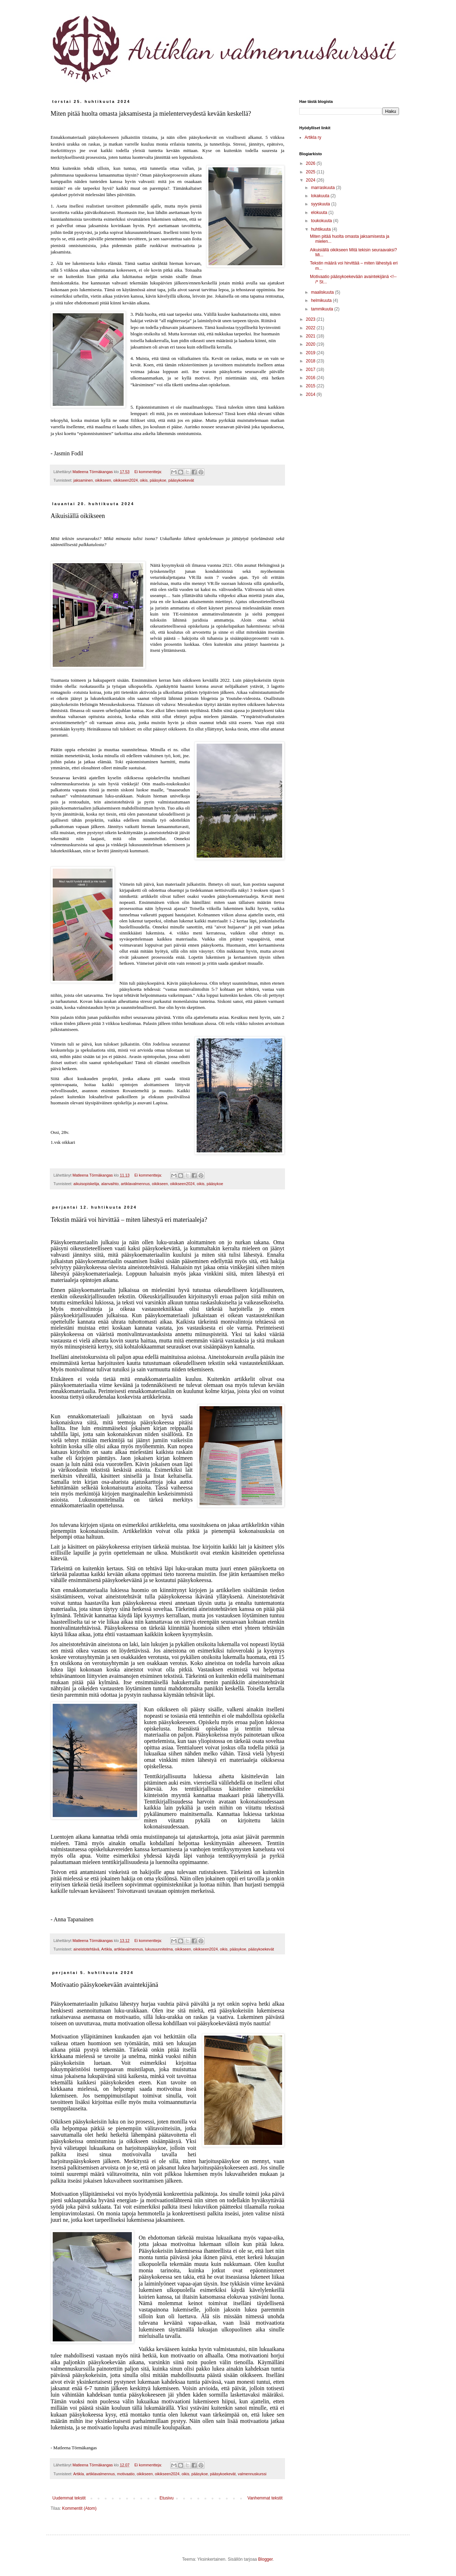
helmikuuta (322, 300)
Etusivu (166, 2498)
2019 (311, 352)
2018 (311, 360)
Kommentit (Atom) (79, 2508)
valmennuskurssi (252, 2474)
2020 (311, 344)
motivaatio (125, 2474)
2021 (311, 336)
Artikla (106, 1949)
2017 (311, 369)
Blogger (265, 2559)
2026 (311, 163)
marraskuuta (323, 187)
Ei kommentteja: (148, 472)
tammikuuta (322, 309)
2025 (311, 171)
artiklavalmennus (135, 1184)
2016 (311, 377)
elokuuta (319, 212)
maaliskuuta (323, 292)
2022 (311, 327)
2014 (311, 394)
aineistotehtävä (86, 1949)
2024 (311, 180)
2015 (311, 385)
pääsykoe (158, 480)
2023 (311, 319)
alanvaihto (110, 1184)
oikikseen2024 (125, 480)
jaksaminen (83, 480)
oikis (144, 480)
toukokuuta (322, 220)
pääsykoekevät (181, 480)
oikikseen (103, 480)
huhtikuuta (321, 229)
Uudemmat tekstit (69, 2498)
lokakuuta (321, 195)
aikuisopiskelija (86, 1184)
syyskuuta (321, 203)
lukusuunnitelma (159, 1949)
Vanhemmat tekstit (265, 2498)
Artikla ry (313, 137)
